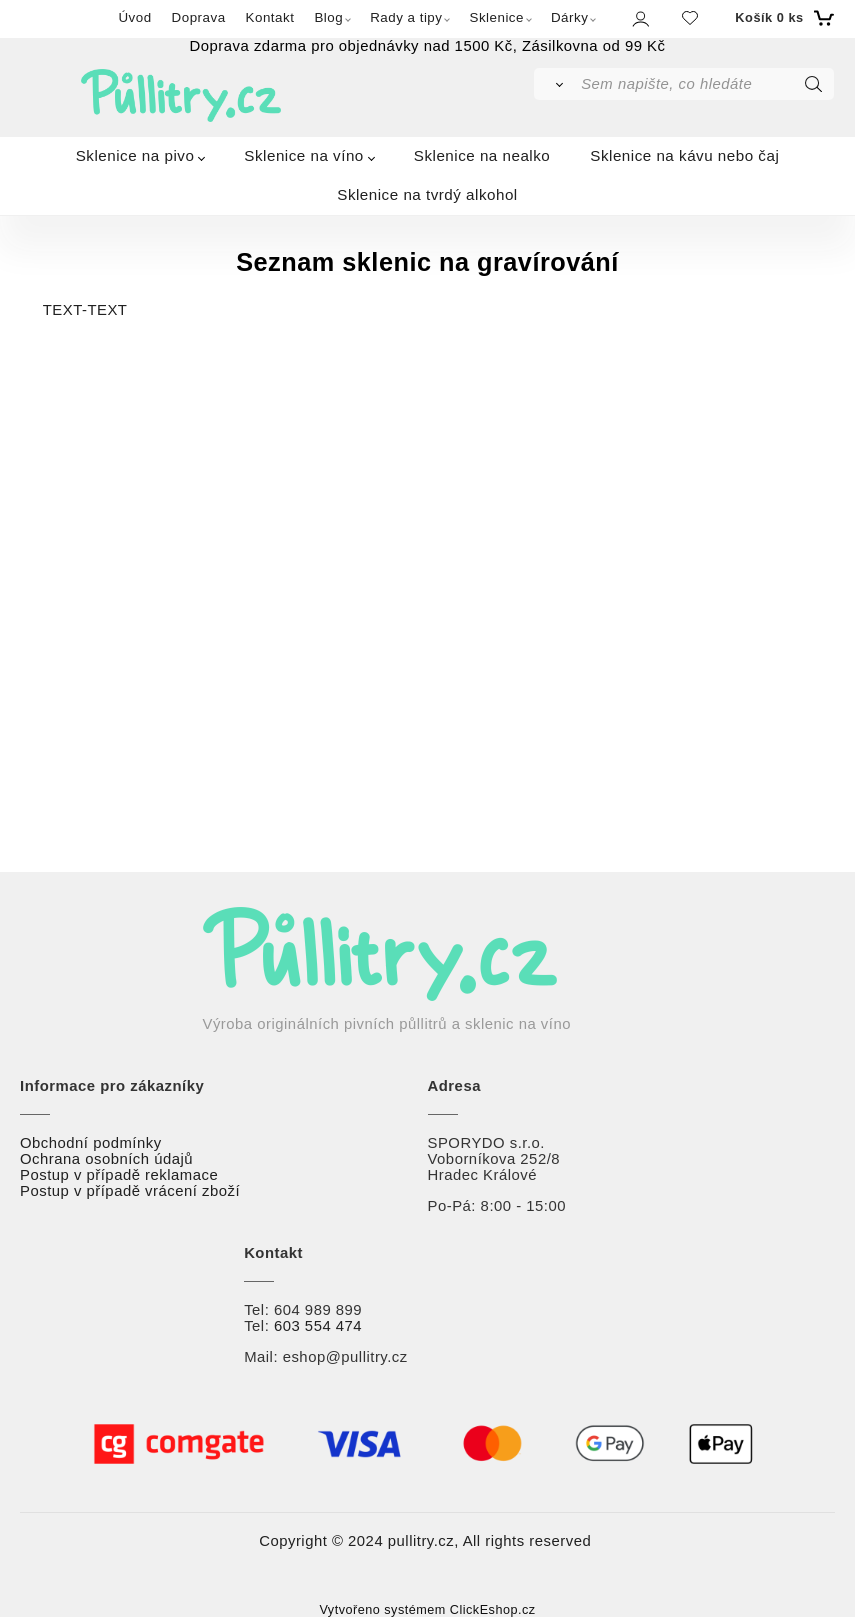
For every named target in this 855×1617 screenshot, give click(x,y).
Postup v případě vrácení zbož (127, 1191)
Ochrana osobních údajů (106, 1159)
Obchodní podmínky (91, 1143)
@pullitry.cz (367, 1357)
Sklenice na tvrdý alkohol (427, 194)
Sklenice (496, 17)
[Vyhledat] (556, 84)
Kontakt (270, 17)
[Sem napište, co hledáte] (705, 84)
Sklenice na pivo (135, 155)
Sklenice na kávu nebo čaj (684, 155)
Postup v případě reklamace (119, 1175)
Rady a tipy (406, 17)
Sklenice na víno (303, 155)
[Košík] (781, 18)
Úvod (134, 17)
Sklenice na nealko (482, 155)
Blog (328, 17)
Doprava (199, 17)
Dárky (569, 17)
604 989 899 (318, 1310)
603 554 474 (318, 1326)
